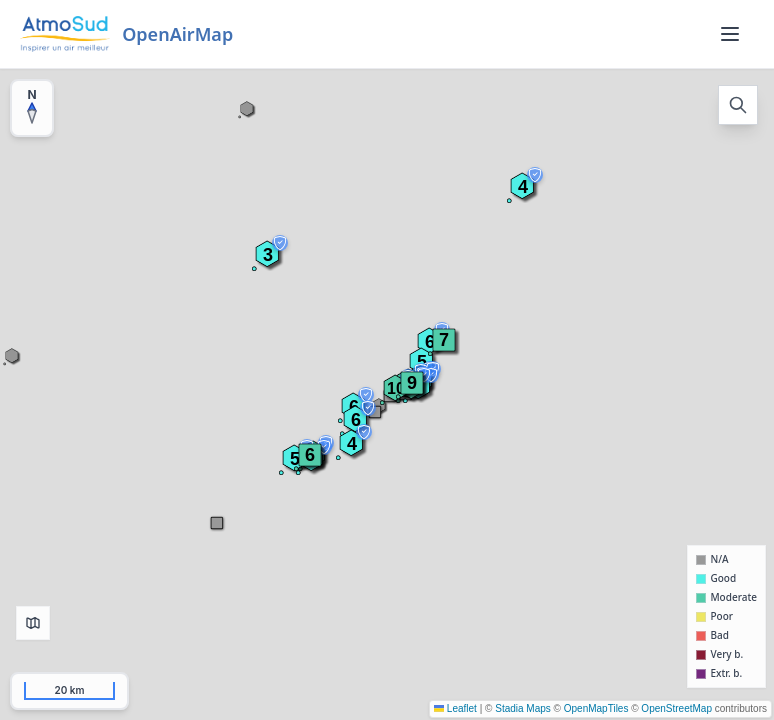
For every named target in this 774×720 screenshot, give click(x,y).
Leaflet (455, 708)
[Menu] (730, 34)
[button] (412, 383)
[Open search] (738, 105)
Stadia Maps (523, 708)
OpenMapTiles (596, 708)
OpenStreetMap (676, 708)
